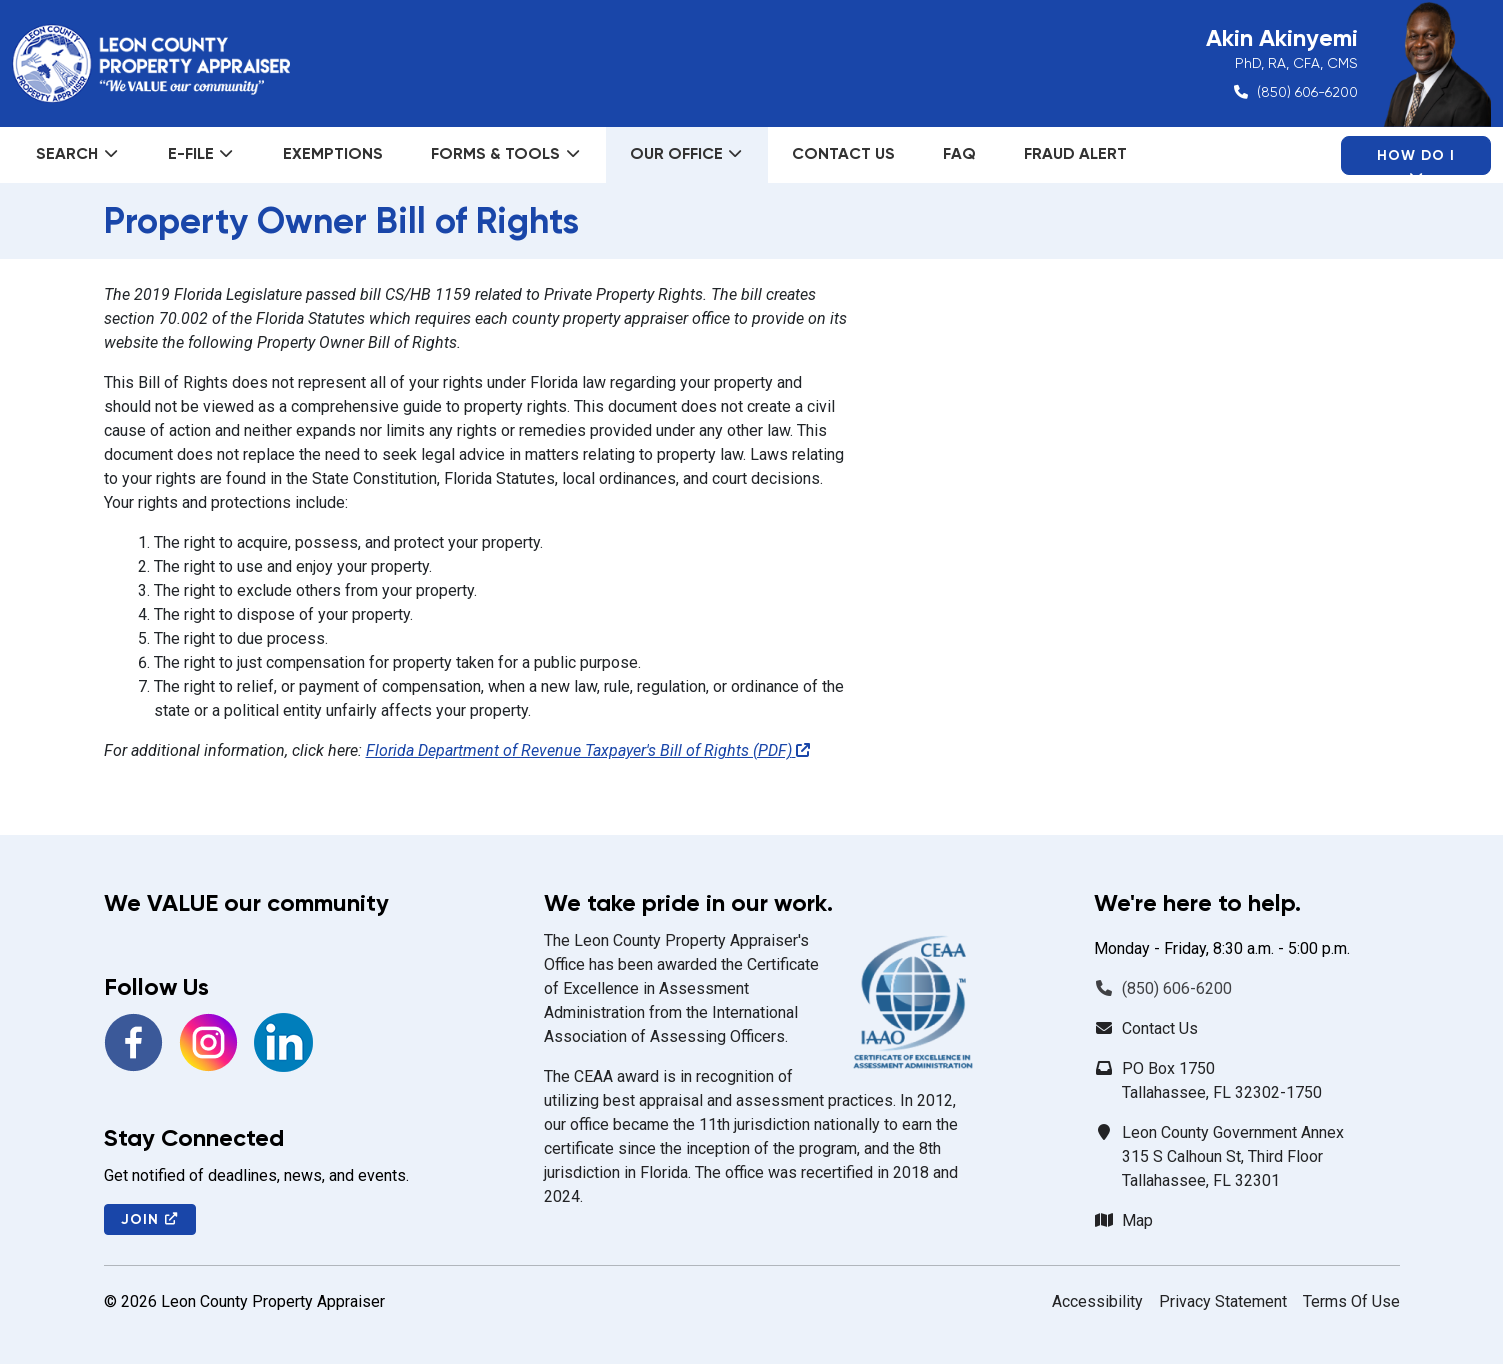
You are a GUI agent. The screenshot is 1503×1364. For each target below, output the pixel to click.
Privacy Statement (1223, 1301)
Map (1137, 1220)
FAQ (959, 153)
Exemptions (333, 153)
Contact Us (843, 153)
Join (150, 1219)
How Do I (1416, 161)
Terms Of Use (1351, 1301)
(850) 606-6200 (1307, 92)
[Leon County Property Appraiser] (151, 64)
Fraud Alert (1075, 153)
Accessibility (1097, 1301)
